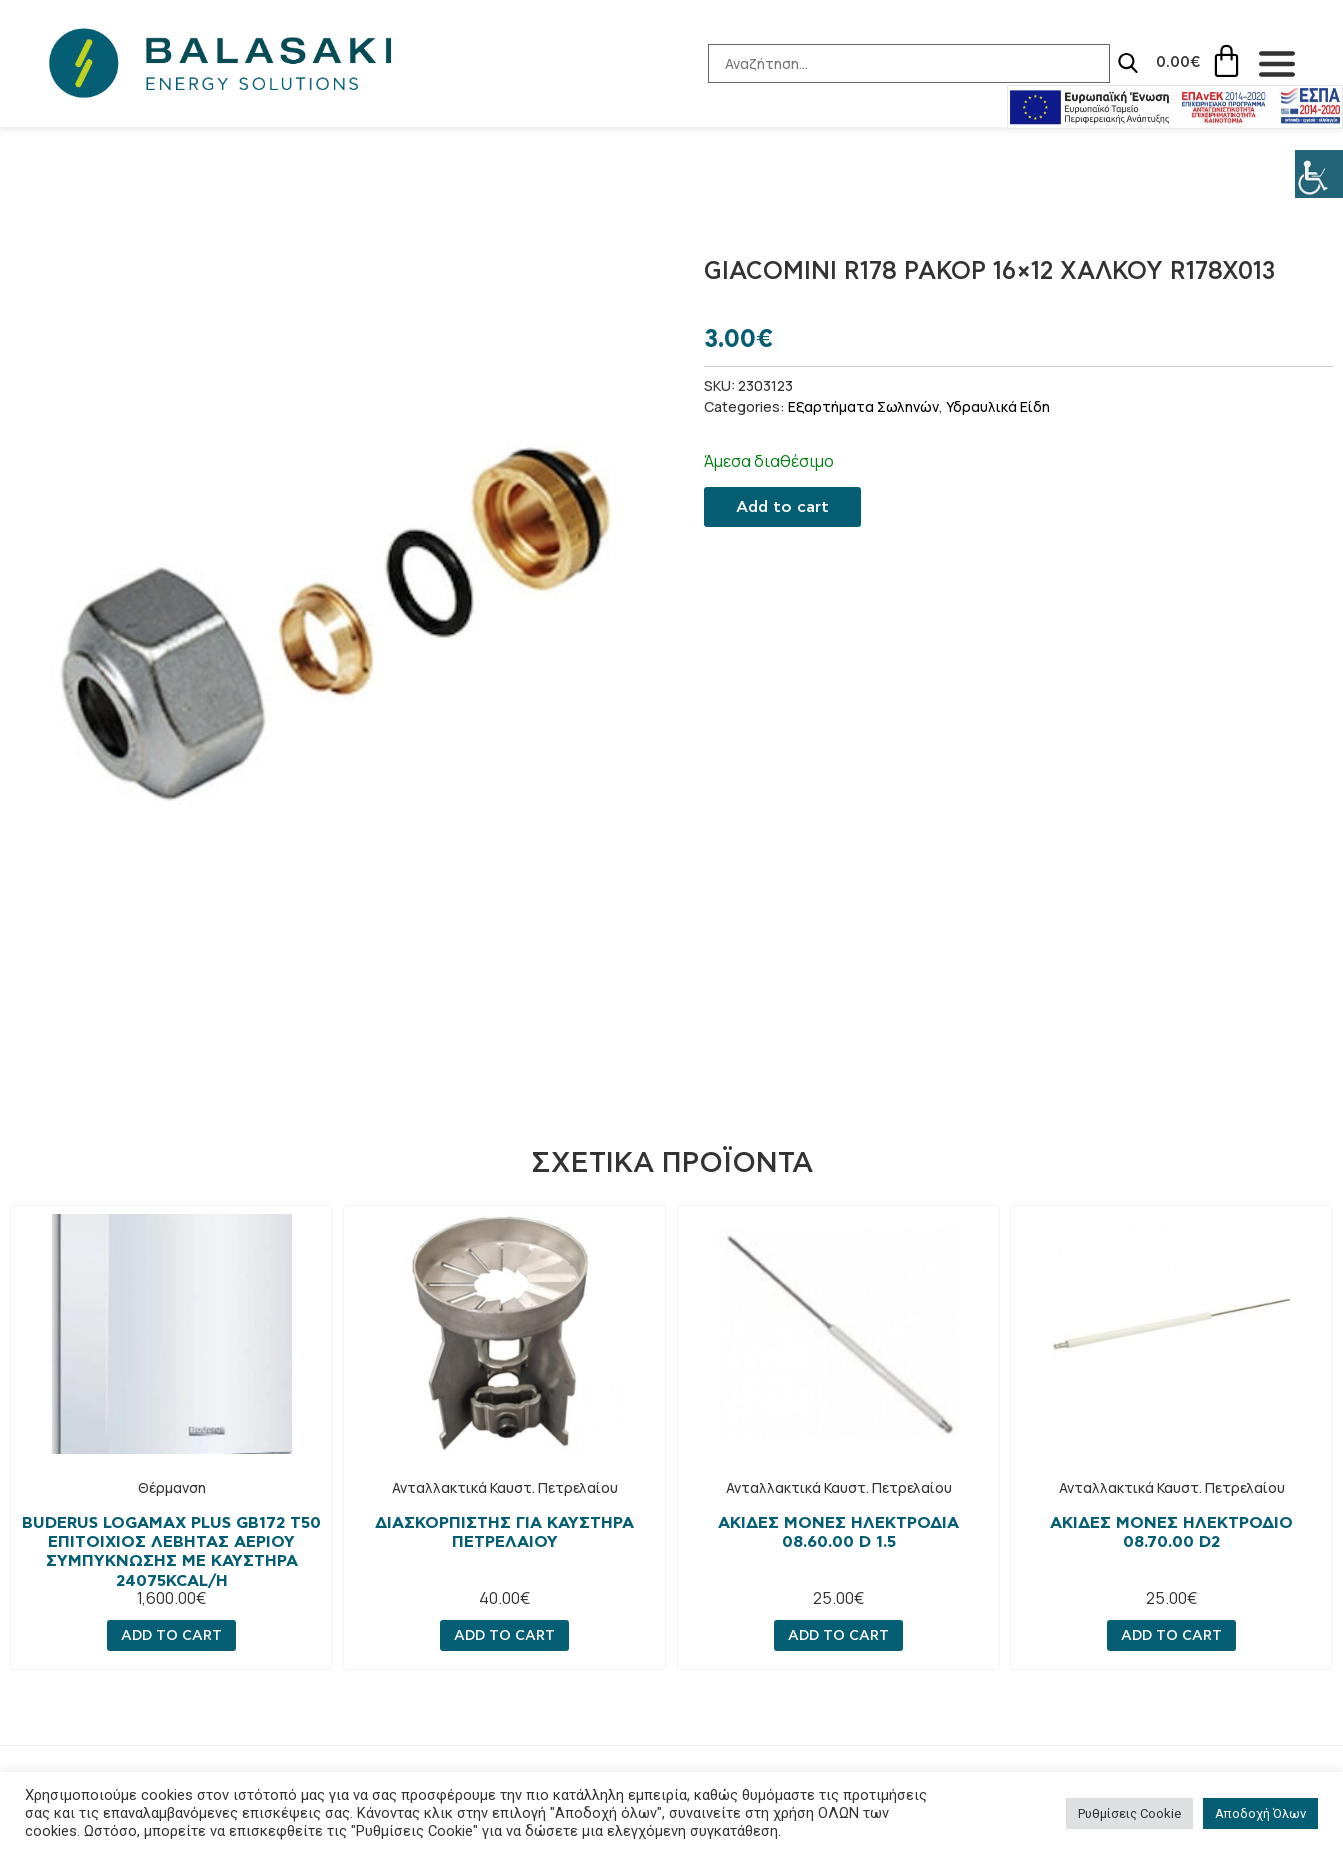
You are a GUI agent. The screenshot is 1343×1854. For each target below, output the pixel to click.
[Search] (1112, 63)
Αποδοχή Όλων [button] (1260, 1813)
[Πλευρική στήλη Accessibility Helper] (1319, 174)
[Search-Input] (893, 63)
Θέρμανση (172, 1487)
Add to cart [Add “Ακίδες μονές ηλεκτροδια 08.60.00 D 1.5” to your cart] (838, 1636)
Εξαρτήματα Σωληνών (863, 406)
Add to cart (782, 507)
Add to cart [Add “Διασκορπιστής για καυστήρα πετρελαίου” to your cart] (504, 1636)
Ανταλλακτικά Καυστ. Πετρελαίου (505, 1487)
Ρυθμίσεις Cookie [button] (1129, 1813)
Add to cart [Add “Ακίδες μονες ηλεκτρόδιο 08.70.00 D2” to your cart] (1171, 1636)
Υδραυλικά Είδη (998, 406)
